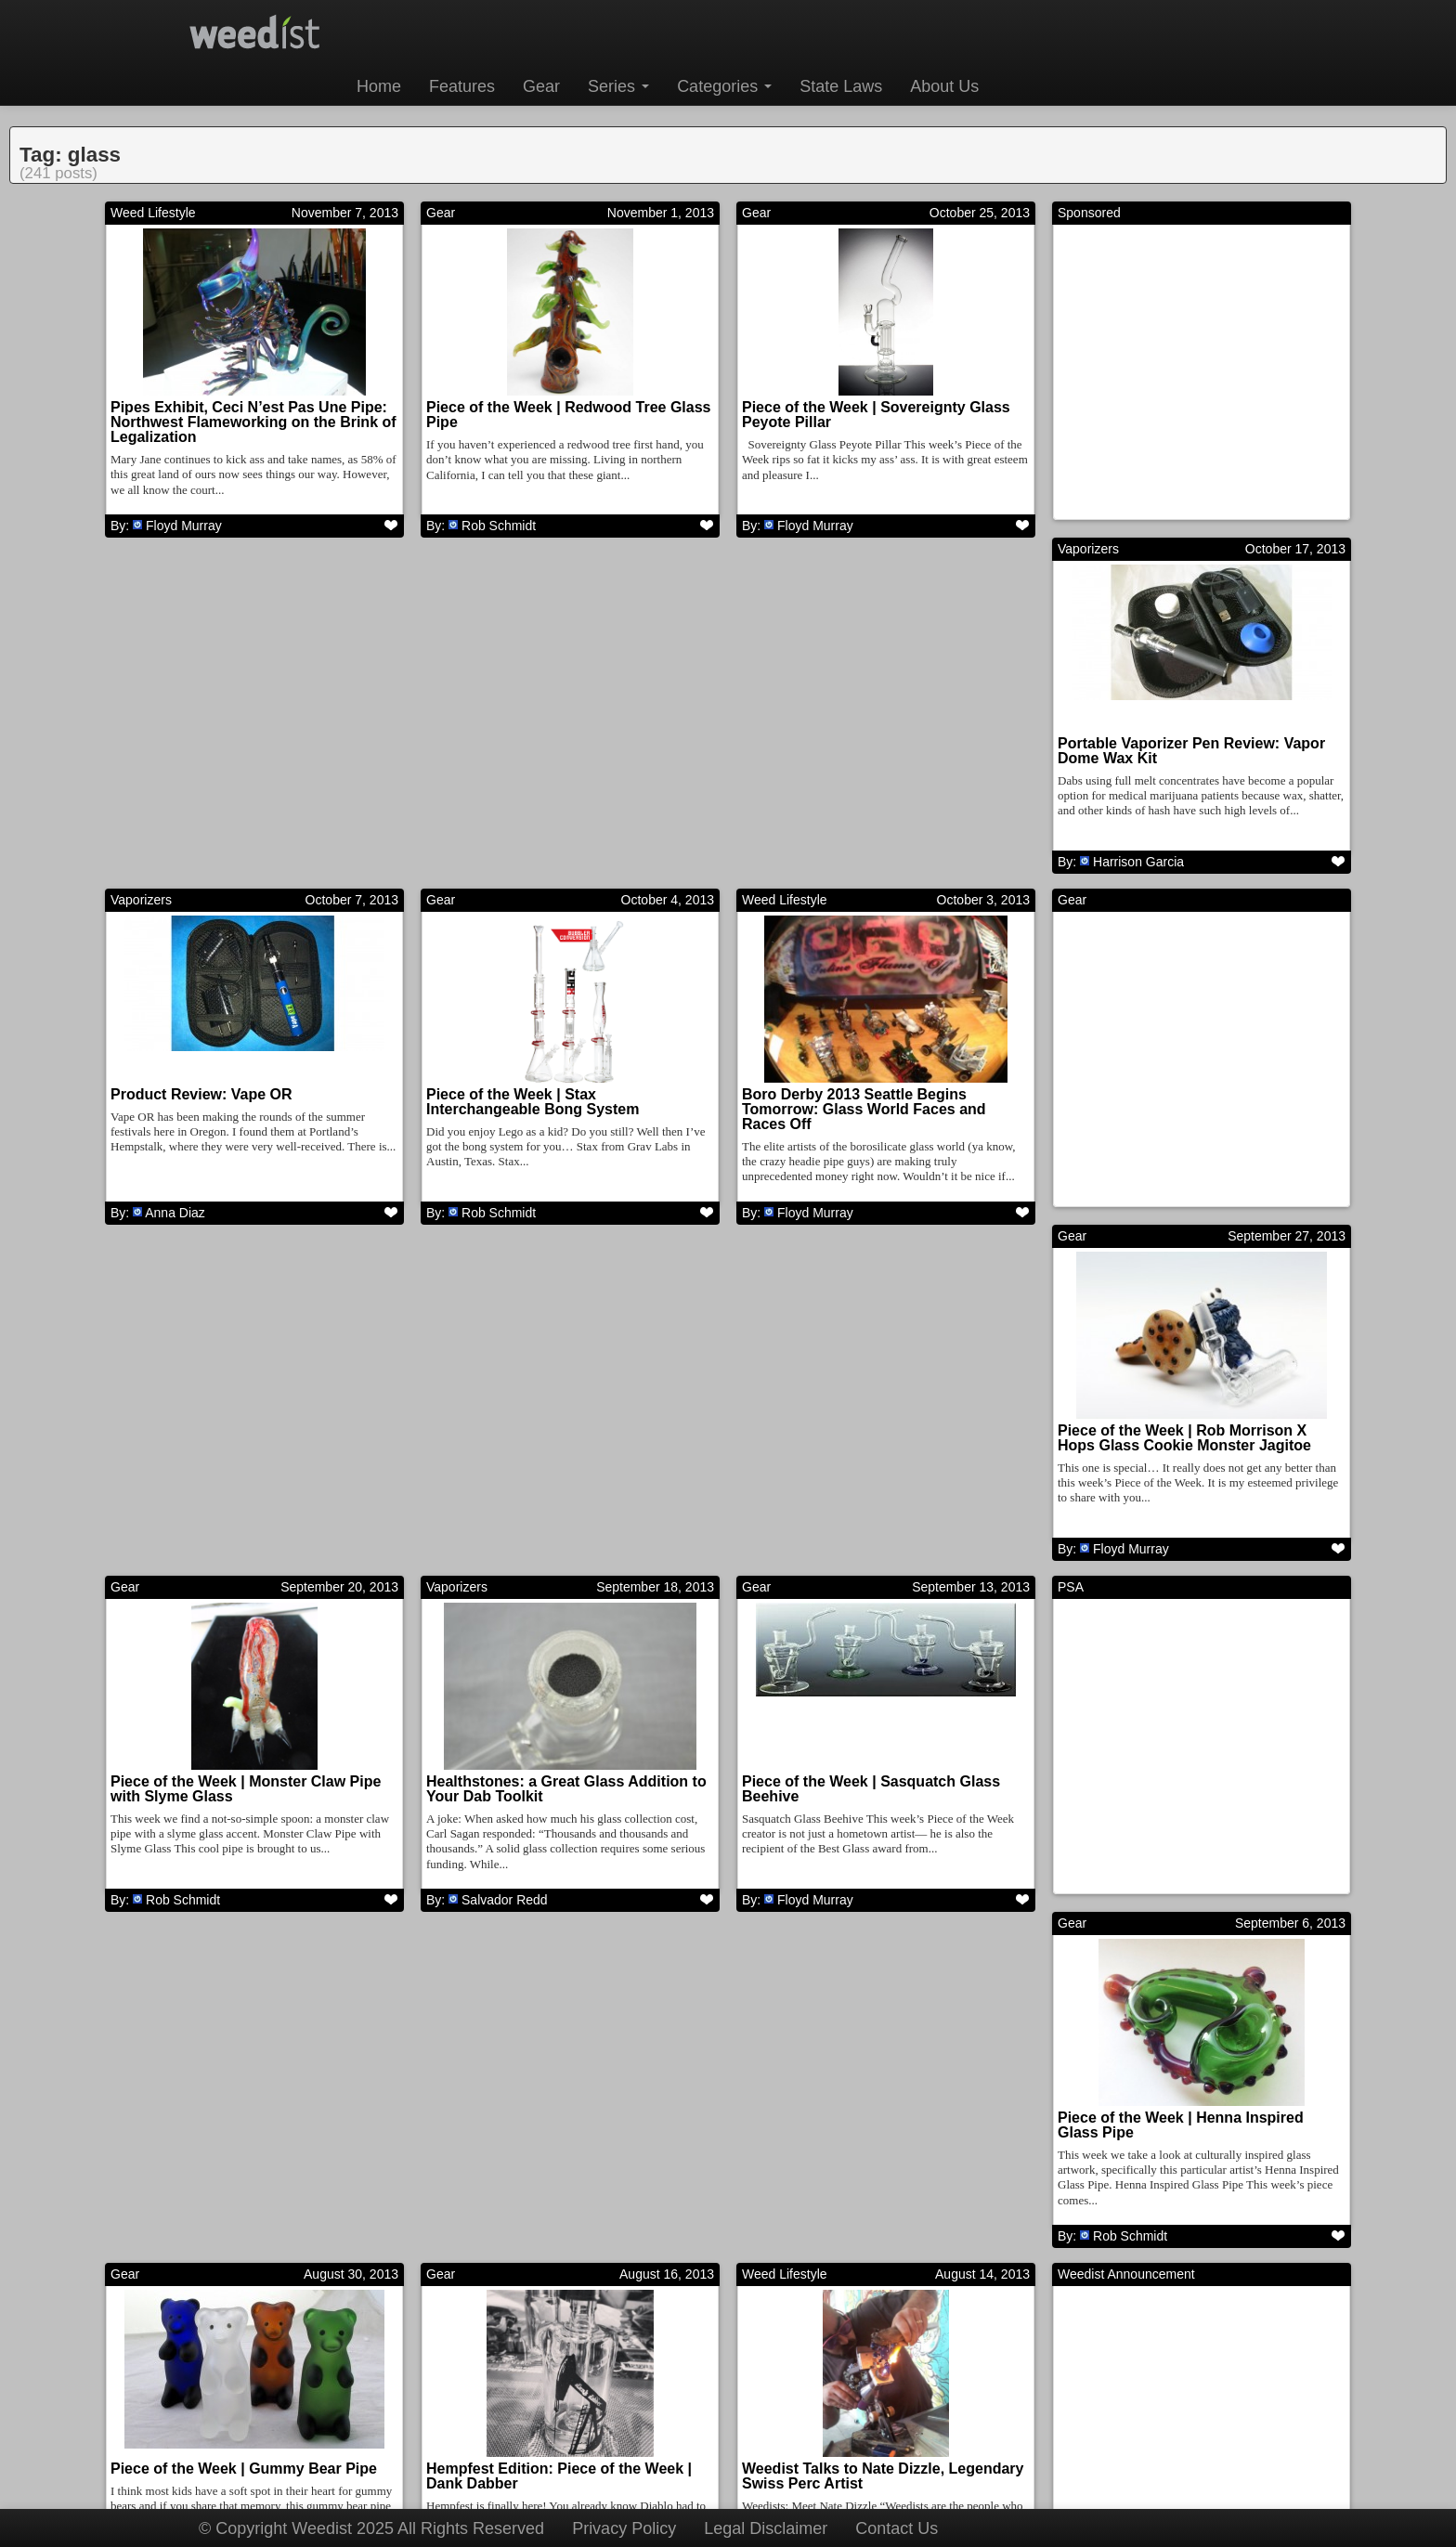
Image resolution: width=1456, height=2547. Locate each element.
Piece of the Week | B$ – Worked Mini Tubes (1189, 2179)
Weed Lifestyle (153, 212)
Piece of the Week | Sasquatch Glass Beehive (239, 1473)
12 (825, 2368)
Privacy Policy (624, 2528)
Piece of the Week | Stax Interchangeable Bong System (848, 767)
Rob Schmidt (499, 525)
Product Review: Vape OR (517, 760)
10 (716, 2368)
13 (880, 2368)
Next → (952, 2368)
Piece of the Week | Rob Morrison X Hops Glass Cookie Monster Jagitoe (553, 1120)
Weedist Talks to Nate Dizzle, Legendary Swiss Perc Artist (567, 1826)
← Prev (504, 2368)
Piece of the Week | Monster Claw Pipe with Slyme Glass (877, 1120)
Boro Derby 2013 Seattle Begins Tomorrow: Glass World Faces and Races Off (1180, 775)
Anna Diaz (491, 878)
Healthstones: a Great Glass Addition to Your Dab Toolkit (1198, 1120)
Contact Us (896, 2528)
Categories (724, 86)
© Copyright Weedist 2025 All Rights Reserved (371, 2528)
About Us (944, 86)
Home (379, 86)
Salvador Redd (1136, 1231)
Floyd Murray (184, 525)
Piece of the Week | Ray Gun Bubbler (1188, 1818)
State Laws (841, 86)
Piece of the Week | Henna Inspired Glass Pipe (865, 1473)
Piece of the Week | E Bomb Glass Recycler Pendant (230, 2179)
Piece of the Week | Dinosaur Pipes (549, 2171)
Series (618, 86)
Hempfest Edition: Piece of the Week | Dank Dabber (243, 1826)
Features (462, 86)
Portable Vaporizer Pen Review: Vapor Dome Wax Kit (244, 767)
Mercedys (805, 2289)
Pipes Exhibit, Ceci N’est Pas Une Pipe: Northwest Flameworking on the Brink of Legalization (253, 422)
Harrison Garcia (191, 878)
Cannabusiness (787, 1976)
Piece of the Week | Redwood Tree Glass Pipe (568, 414)
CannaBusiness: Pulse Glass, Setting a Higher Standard (880, 2179)
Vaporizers (141, 565)
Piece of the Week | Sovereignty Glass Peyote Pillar (876, 414)
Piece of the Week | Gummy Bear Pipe (1191, 1466)
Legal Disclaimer (765, 2528)
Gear (541, 86)
